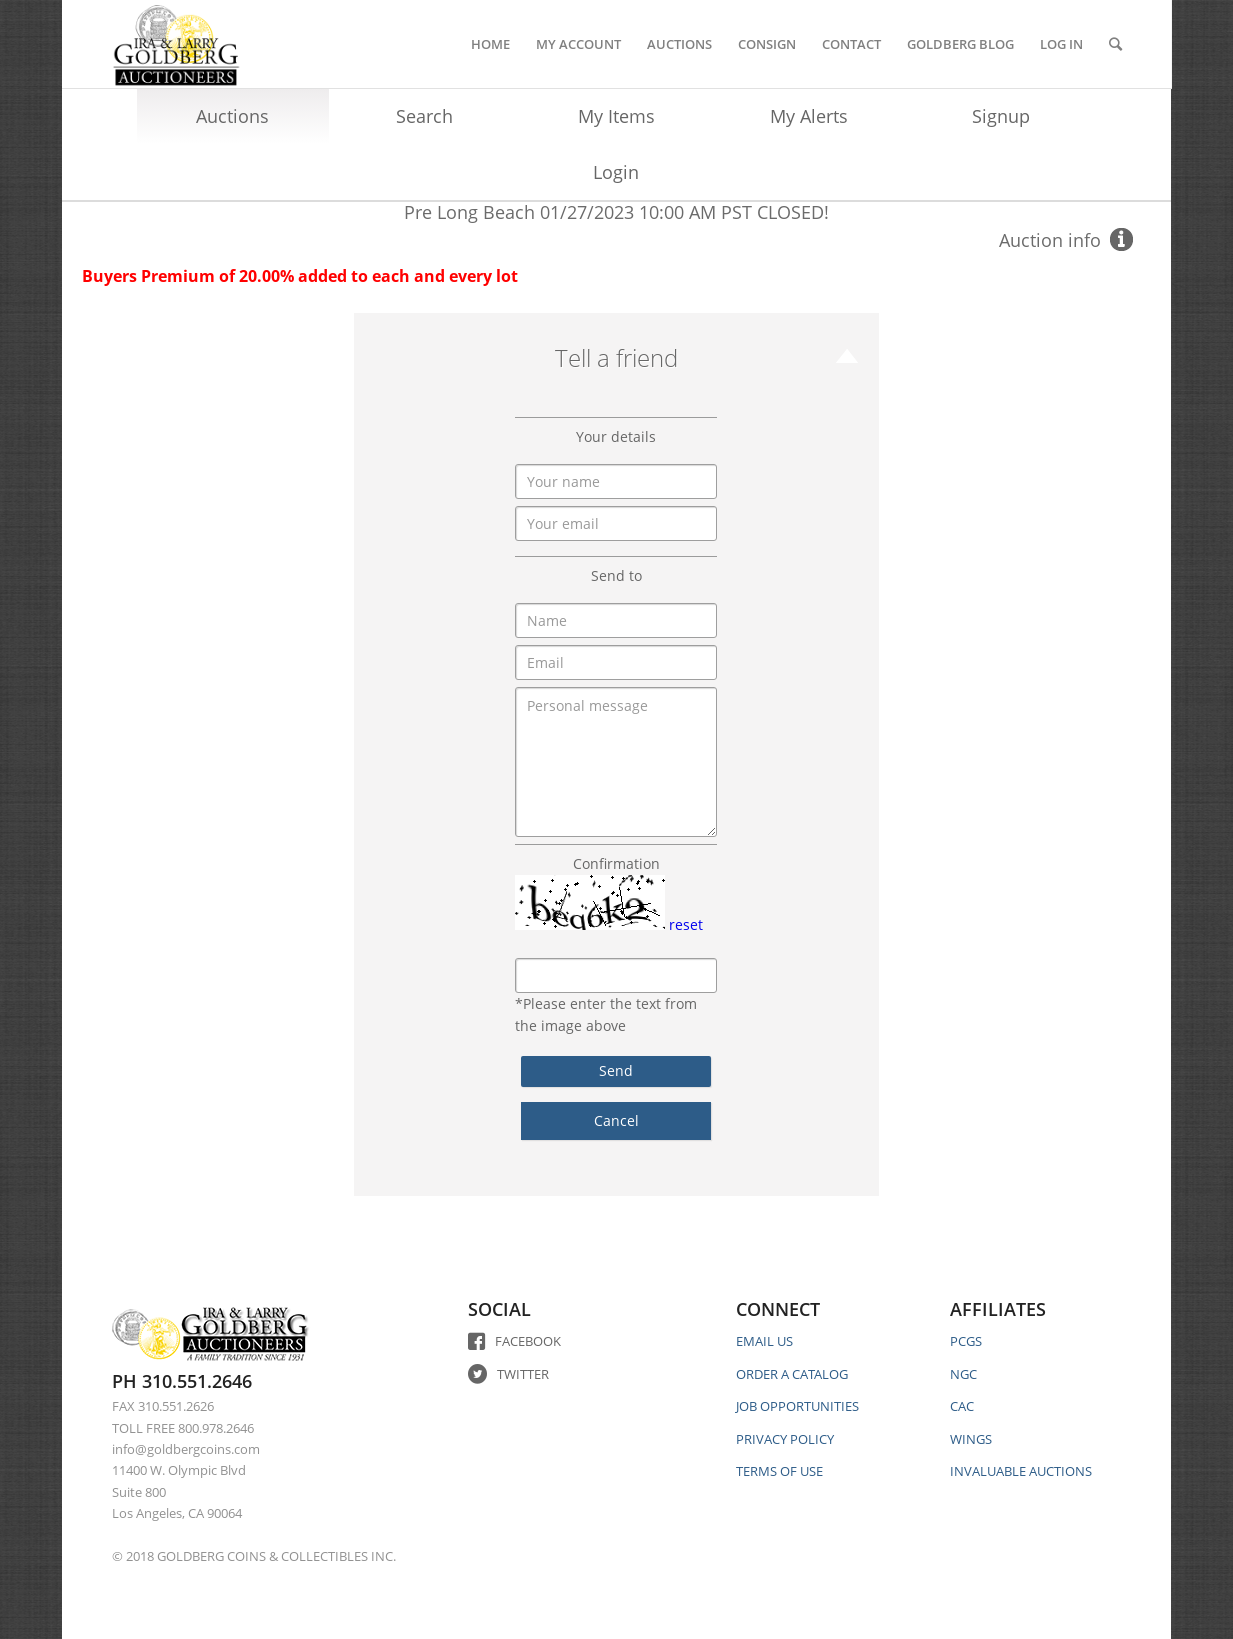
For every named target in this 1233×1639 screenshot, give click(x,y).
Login (616, 172)
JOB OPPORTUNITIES (797, 1406)
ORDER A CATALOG (792, 1374)
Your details (616, 436)
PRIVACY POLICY (785, 1439)
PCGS (966, 1341)
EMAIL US (764, 1341)
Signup (1001, 116)
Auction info (1050, 240)
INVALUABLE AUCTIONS (1021, 1471)
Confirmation (616, 863)
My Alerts (809, 116)
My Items (616, 116)
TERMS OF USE (779, 1471)
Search (424, 116)
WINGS (971, 1439)
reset (686, 924)
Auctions (232, 116)
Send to (616, 575)
